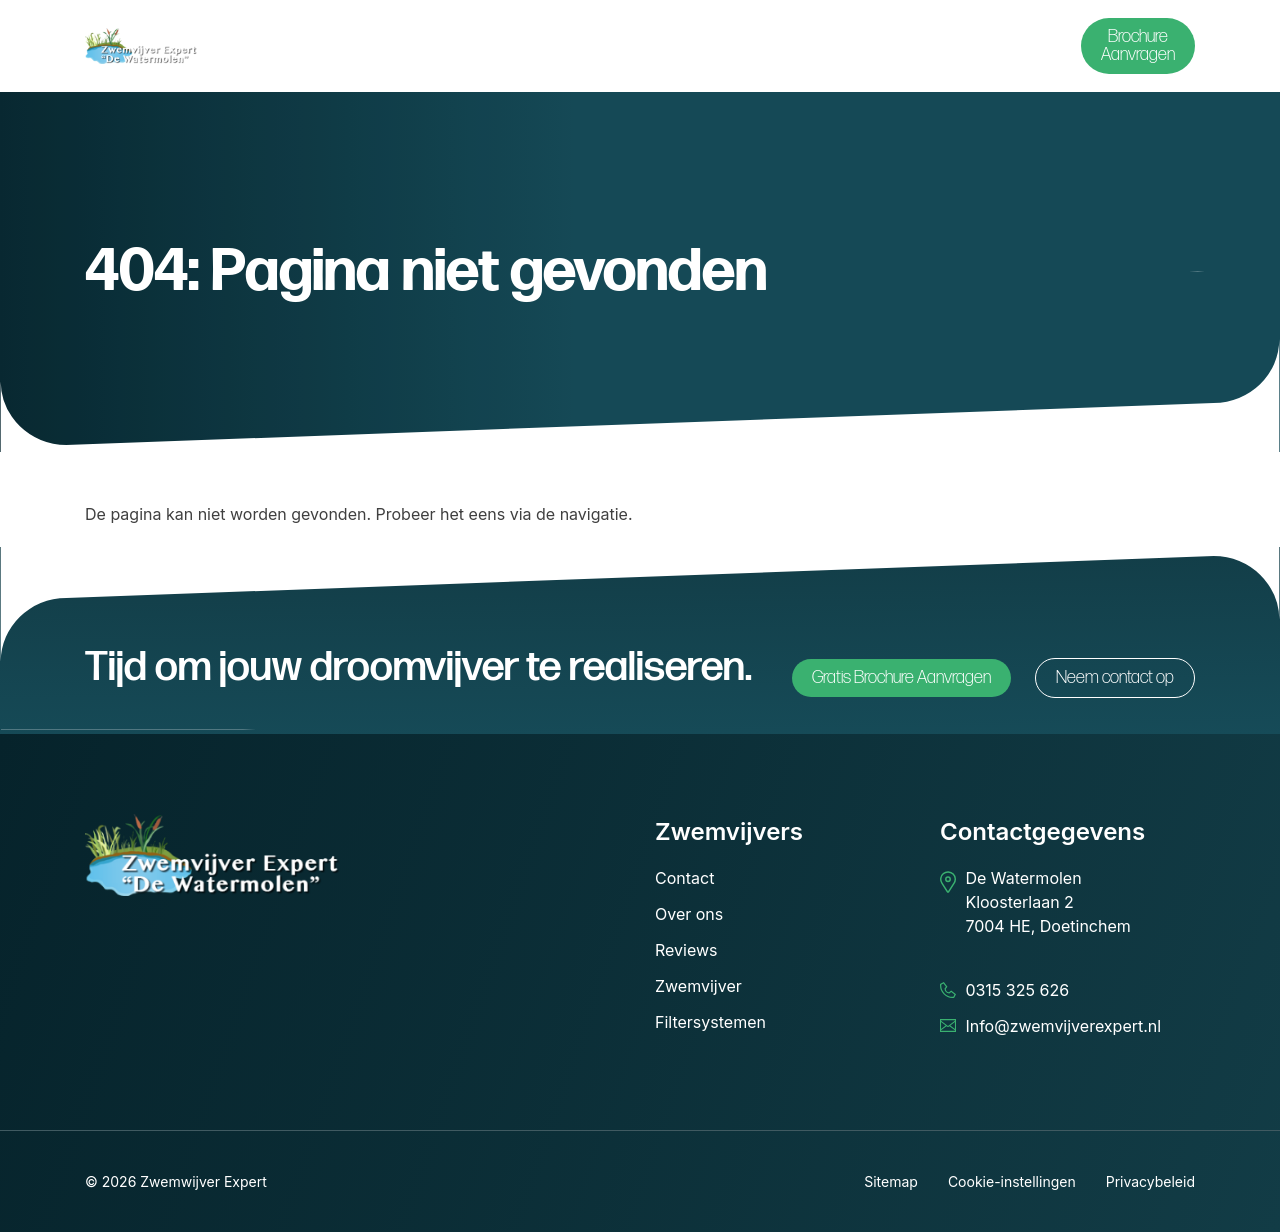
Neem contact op (1115, 677)
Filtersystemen (710, 1022)
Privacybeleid (1150, 1181)
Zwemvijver (698, 986)
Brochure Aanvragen (1138, 45)
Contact (684, 878)
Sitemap (891, 1181)
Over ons (689, 914)
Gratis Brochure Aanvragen (901, 677)
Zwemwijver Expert (203, 1181)
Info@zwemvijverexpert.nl (1063, 1026)
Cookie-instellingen (1012, 1181)
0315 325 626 (1017, 990)
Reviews (686, 950)
